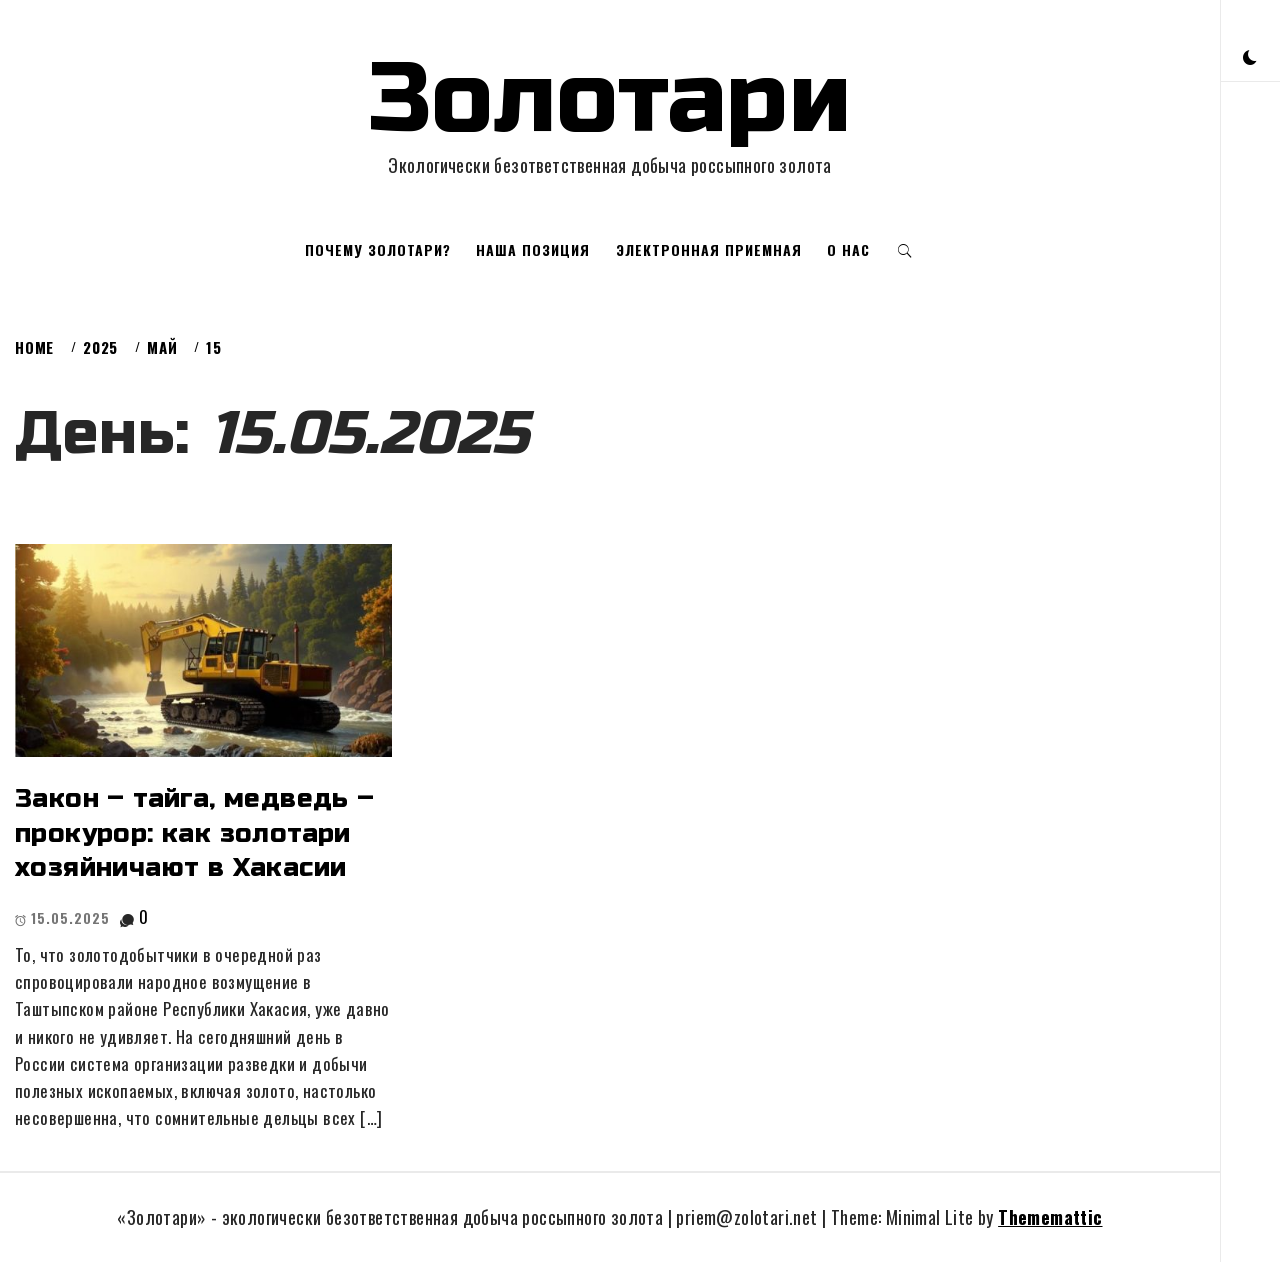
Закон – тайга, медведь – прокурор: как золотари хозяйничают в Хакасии (195, 833)
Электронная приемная (709, 249)
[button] (1250, 55)
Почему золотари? (378, 249)
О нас (848, 249)
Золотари (610, 99)
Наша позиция (533, 249)
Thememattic (1050, 1217)
